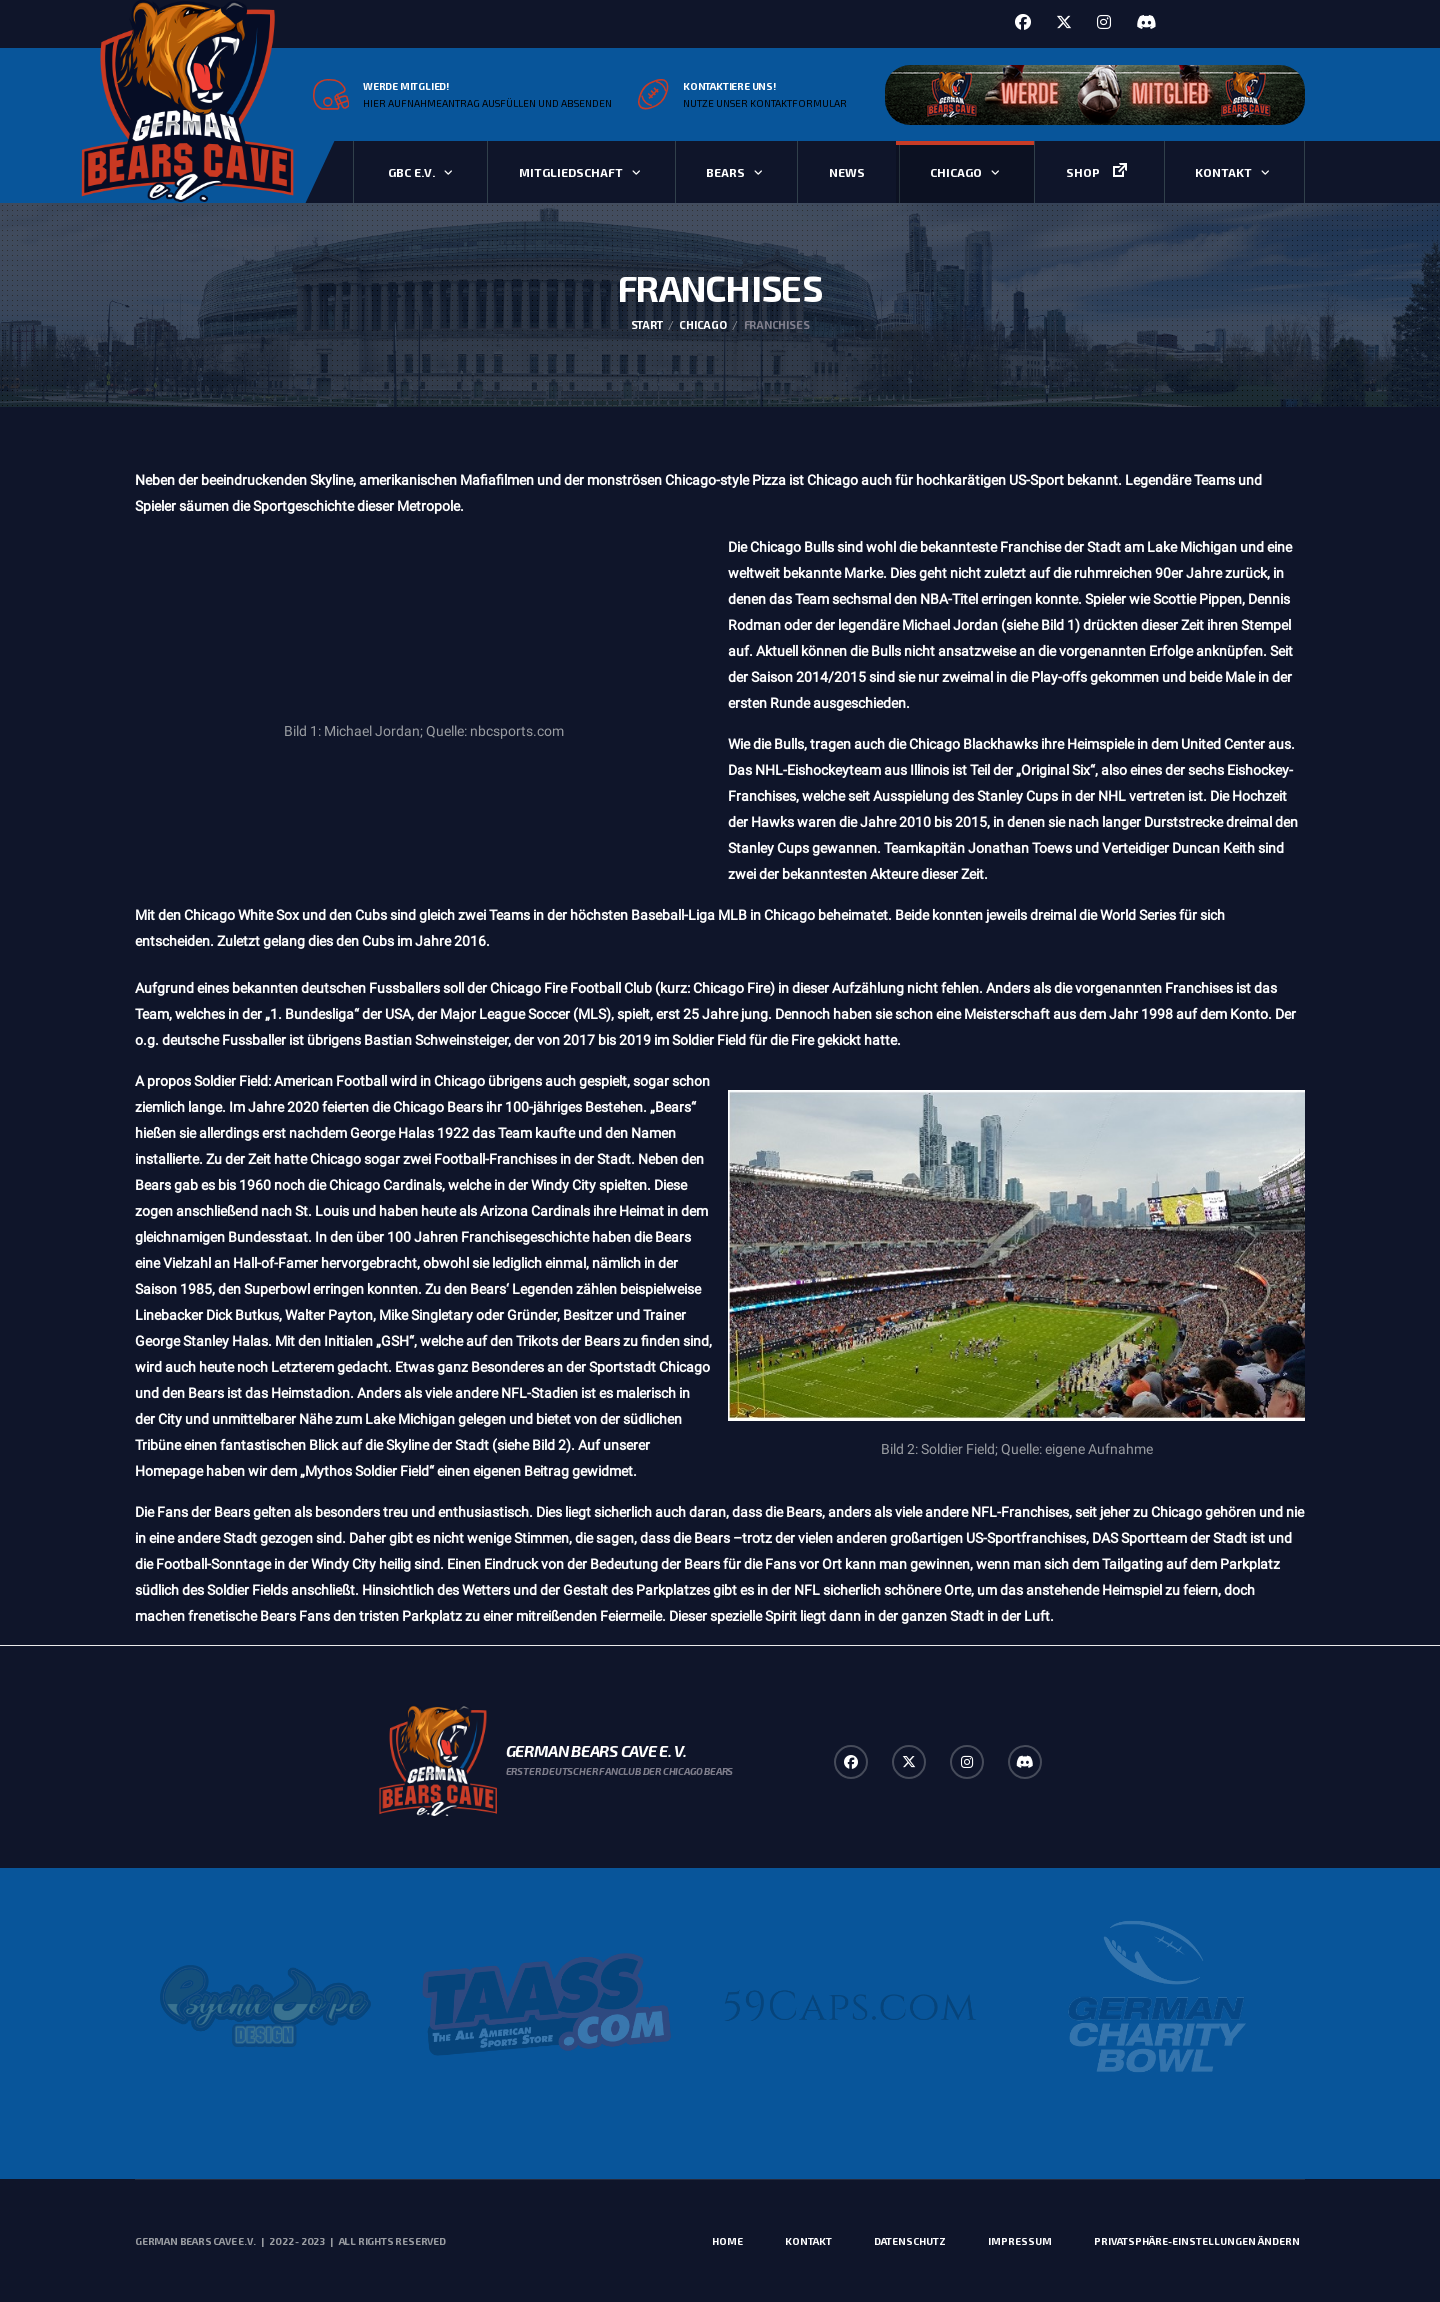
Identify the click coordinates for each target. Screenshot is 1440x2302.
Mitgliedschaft (571, 172)
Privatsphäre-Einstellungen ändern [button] (1197, 2241)
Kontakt (1223, 172)
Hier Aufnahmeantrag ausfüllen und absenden (487, 103)
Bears (725, 172)
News (847, 172)
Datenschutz (910, 2241)
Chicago (956, 172)
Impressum (1020, 2241)
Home (727, 2241)
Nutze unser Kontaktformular (765, 103)
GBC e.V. (411, 172)
